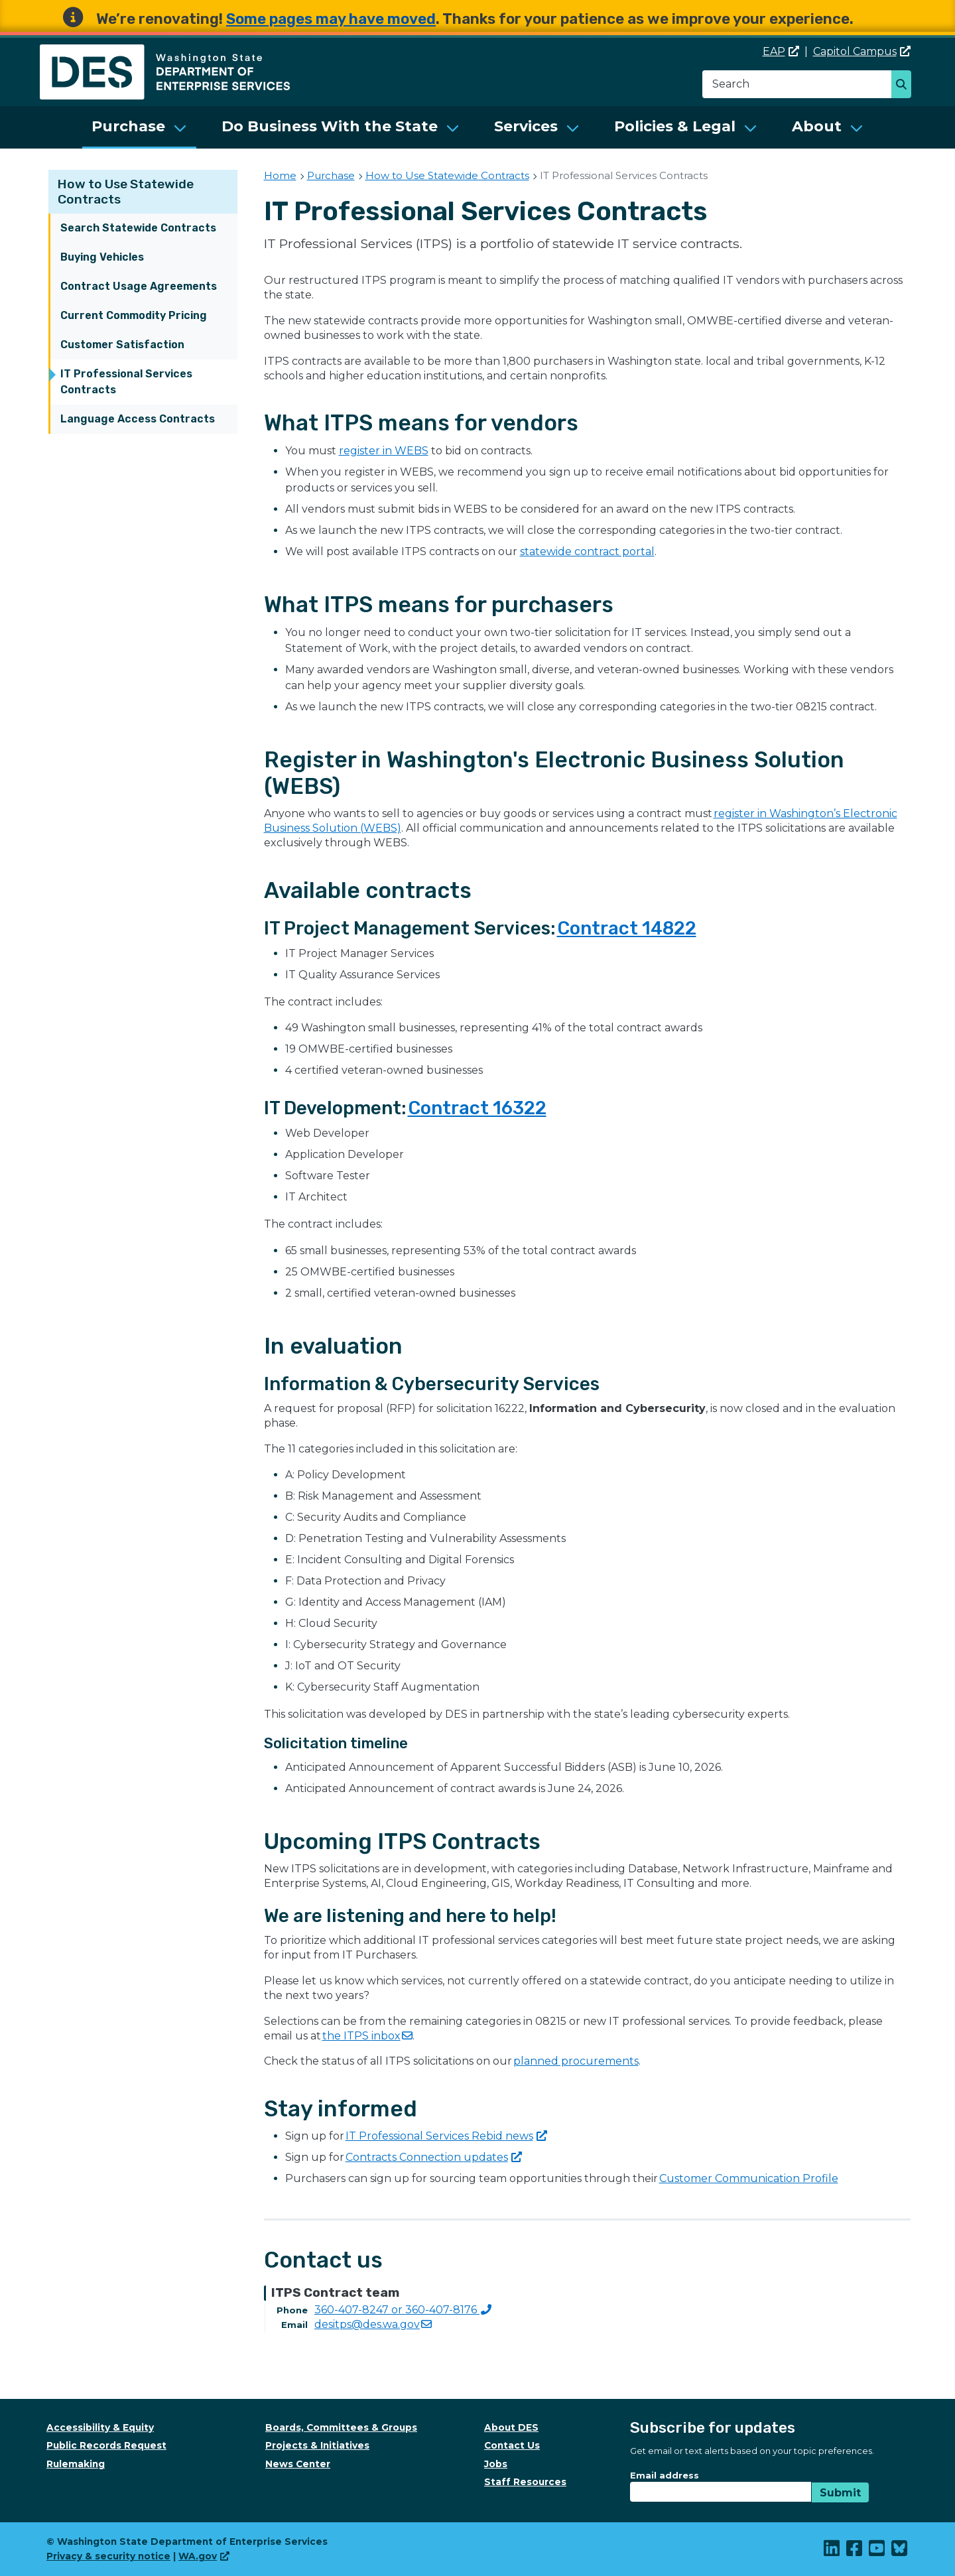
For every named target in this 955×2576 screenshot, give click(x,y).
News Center (297, 2464)
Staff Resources (525, 2482)
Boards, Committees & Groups (341, 2427)
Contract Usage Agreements (138, 286)
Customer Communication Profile (748, 2178)
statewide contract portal (587, 551)
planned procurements (576, 2061)
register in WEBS (383, 450)
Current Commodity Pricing (133, 315)
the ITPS (367, 2035)
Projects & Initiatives (317, 2445)
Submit (840, 2492)
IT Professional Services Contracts (126, 381)
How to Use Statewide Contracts (447, 175)
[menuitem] (139, 127)
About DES (511, 2427)
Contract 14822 (626, 928)
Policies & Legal (674, 126)
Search (905, 86)
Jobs (495, 2464)
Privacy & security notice (108, 2556)
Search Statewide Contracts (138, 228)
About (817, 126)
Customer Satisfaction (122, 344)
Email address (664, 2475)
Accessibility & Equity (100, 2427)
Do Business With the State (330, 126)
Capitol (862, 51)
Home (280, 175)
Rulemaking (75, 2464)
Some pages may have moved (331, 19)
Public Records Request (106, 2445)
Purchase (128, 126)
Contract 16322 (477, 1108)
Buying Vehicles (102, 257)
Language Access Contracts (137, 419)
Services (526, 126)
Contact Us (512, 2445)
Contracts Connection (434, 2157)
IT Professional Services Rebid (446, 2136)
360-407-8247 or (402, 2309)
